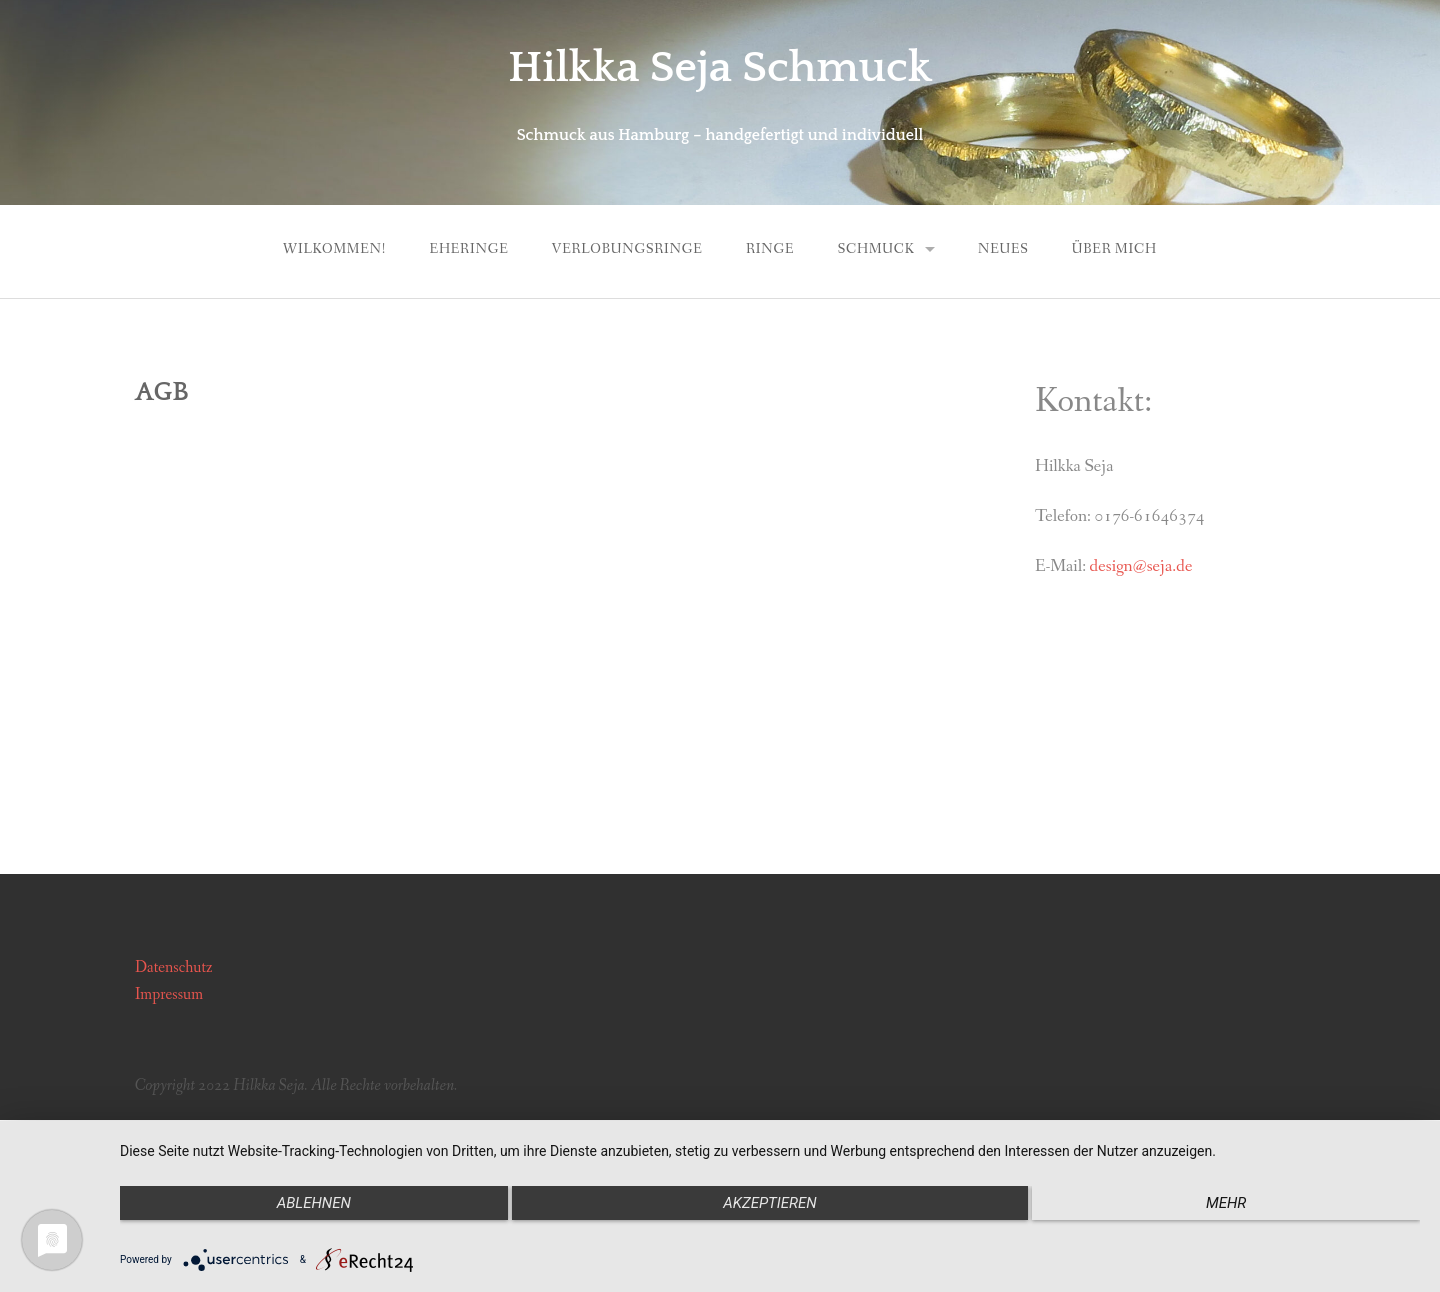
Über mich (1114, 249)
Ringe (770, 249)
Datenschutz (174, 967)
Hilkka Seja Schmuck (720, 68)
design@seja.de (1141, 566)
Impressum (169, 994)
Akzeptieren (769, 1203)
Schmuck (876, 249)
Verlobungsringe (627, 249)
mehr (1226, 1203)
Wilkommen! (334, 249)
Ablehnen (314, 1203)
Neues (1003, 249)
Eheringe (469, 249)
